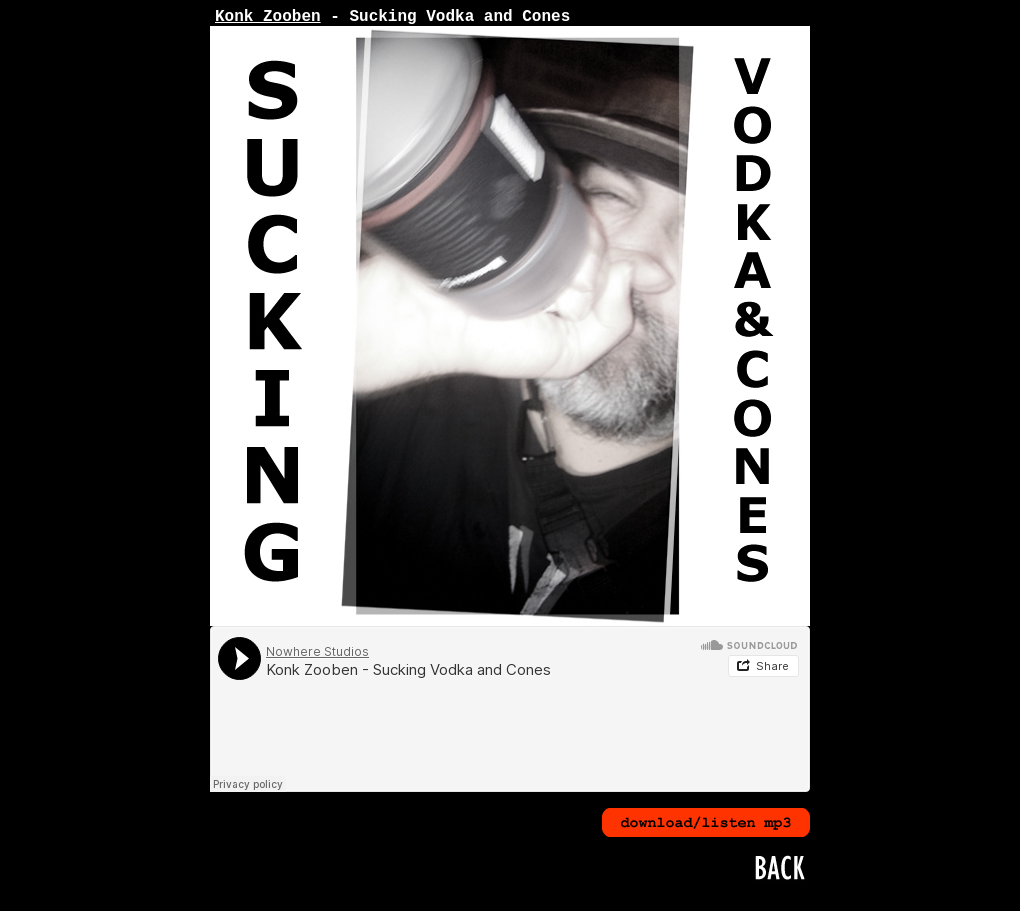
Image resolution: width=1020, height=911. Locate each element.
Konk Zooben (268, 17)
